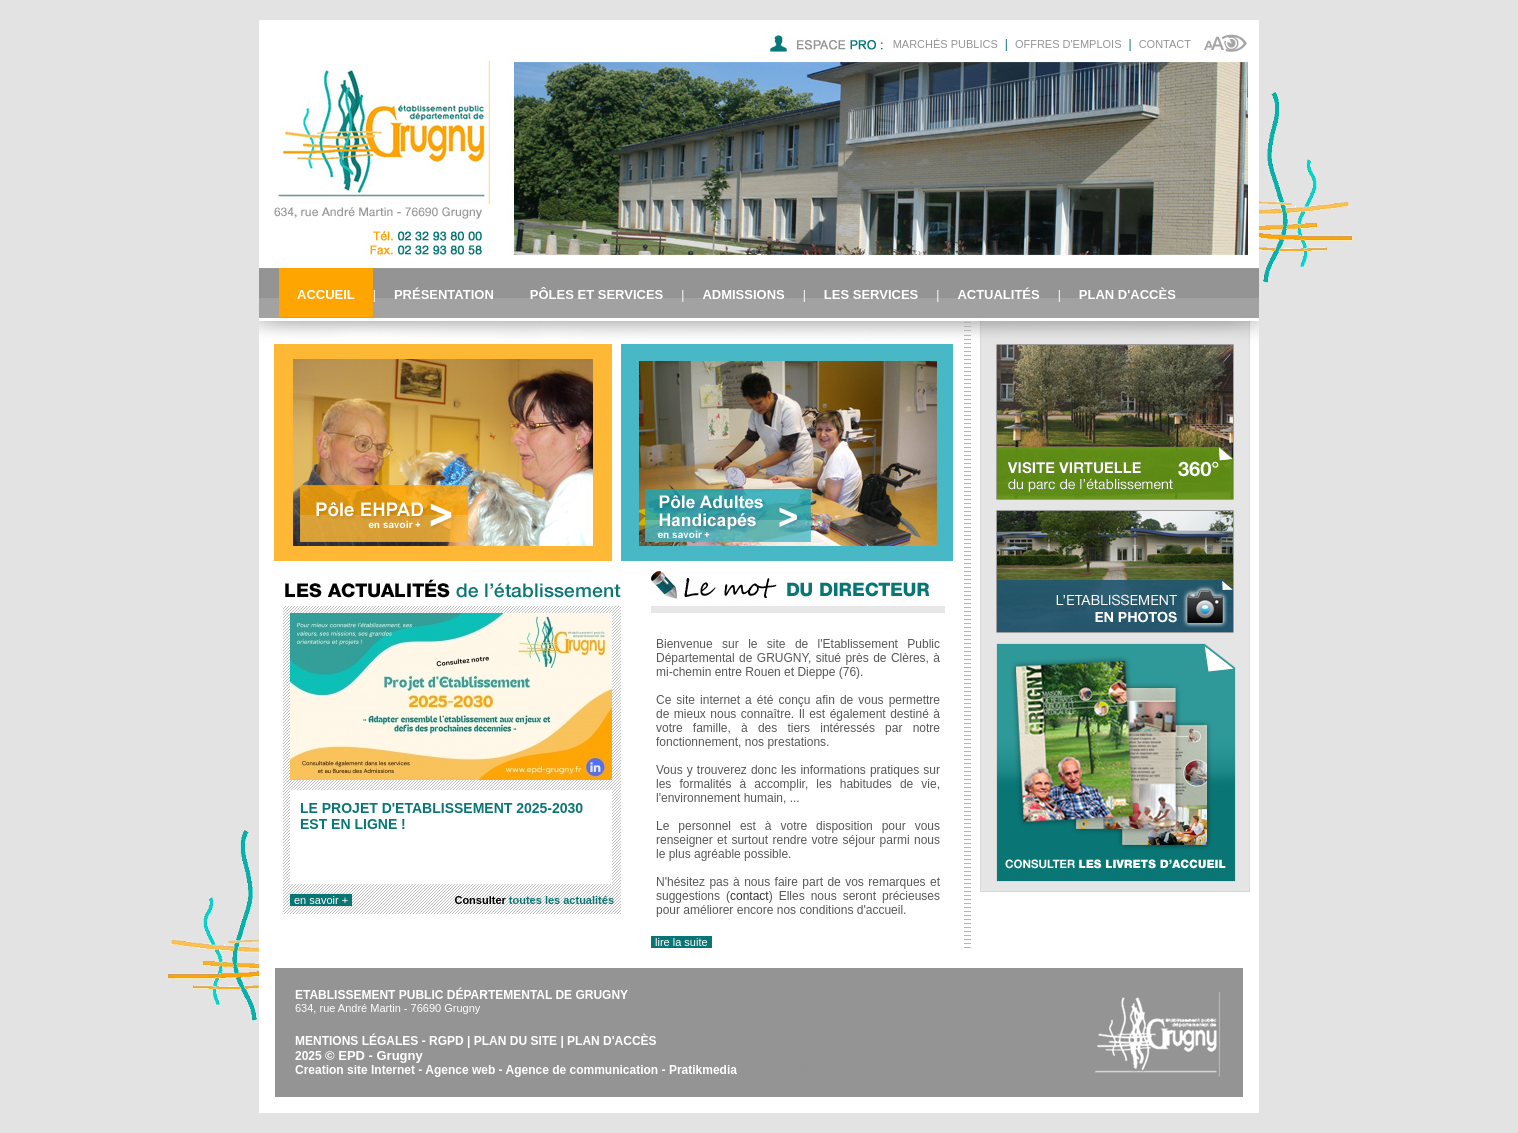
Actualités (998, 294)
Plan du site (515, 1041)
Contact (1165, 44)
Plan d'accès (1127, 294)
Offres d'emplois (1068, 44)
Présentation (444, 294)
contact (749, 896)
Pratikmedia (703, 1070)
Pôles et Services (596, 294)
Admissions (743, 294)
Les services (871, 294)
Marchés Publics (945, 44)
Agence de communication (582, 1070)
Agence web (460, 1070)
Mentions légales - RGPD (379, 1041)
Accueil (326, 294)
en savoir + (321, 900)
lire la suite (681, 942)
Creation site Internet (355, 1070)
